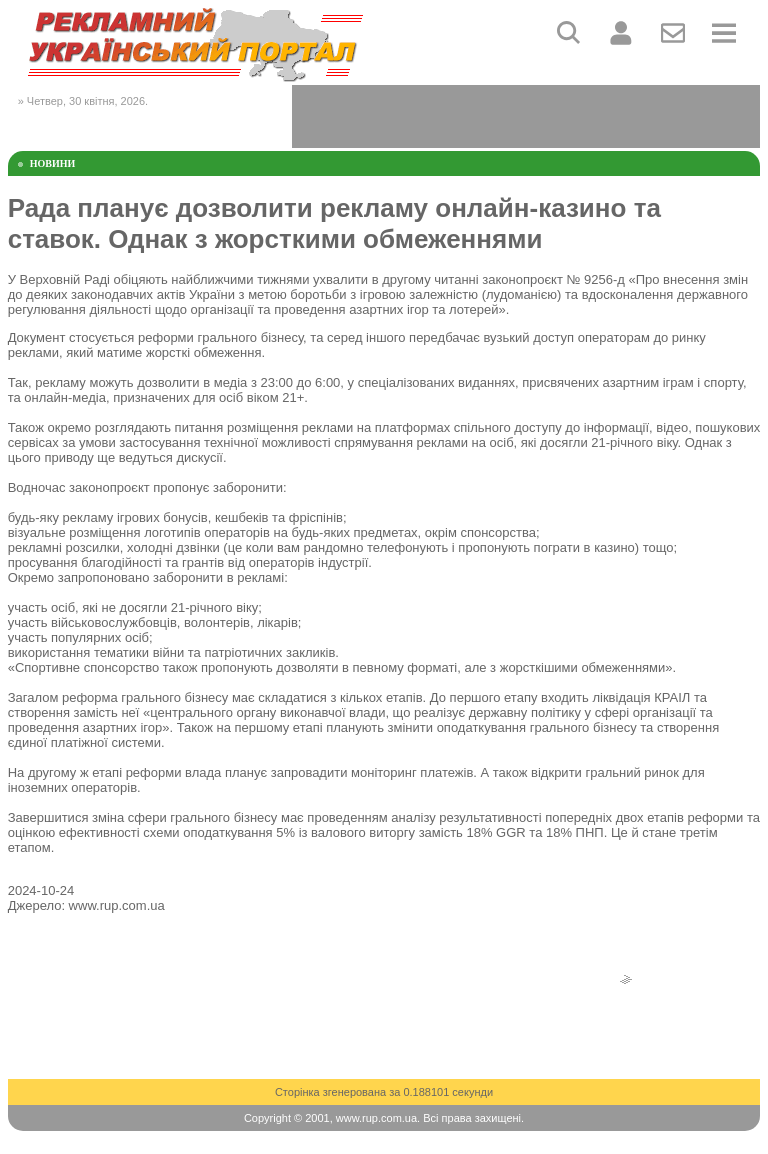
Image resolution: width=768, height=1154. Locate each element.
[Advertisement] (526, 115)
